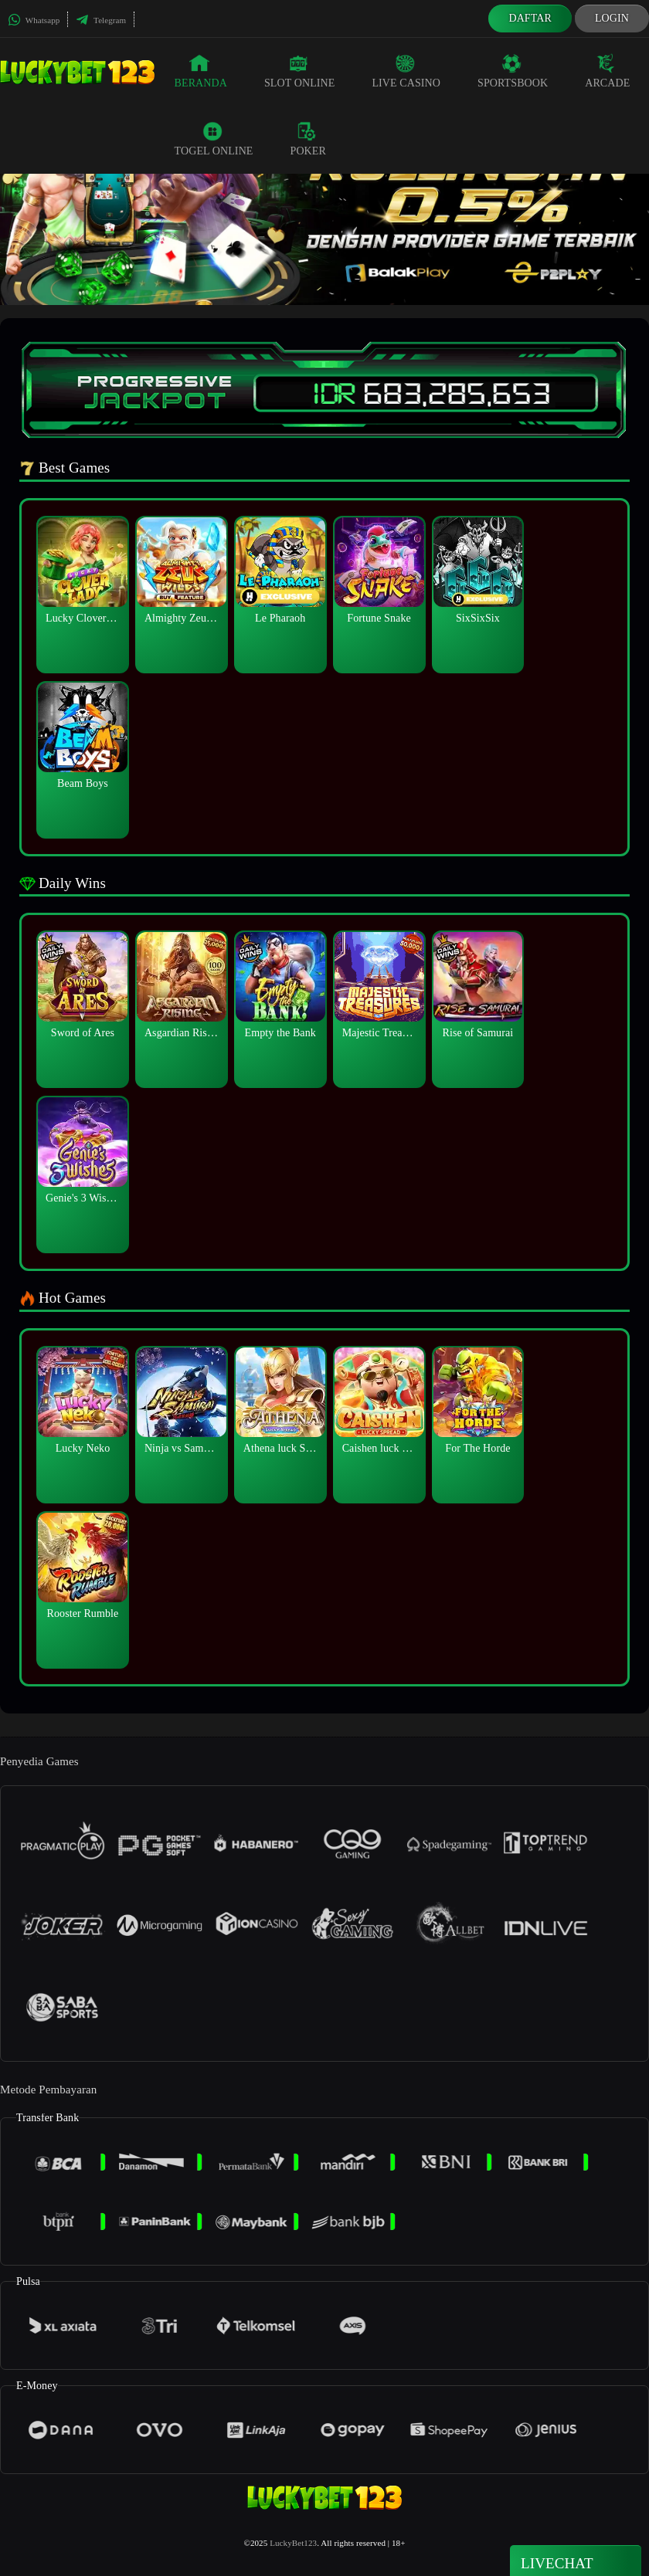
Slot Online (299, 71)
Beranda (201, 71)
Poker (308, 139)
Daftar (530, 18)
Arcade (607, 71)
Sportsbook (512, 71)
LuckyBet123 (293, 2542)
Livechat (575, 2562)
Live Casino (406, 71)
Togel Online (214, 139)
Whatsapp (33, 20)
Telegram (101, 20)
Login (612, 18)
